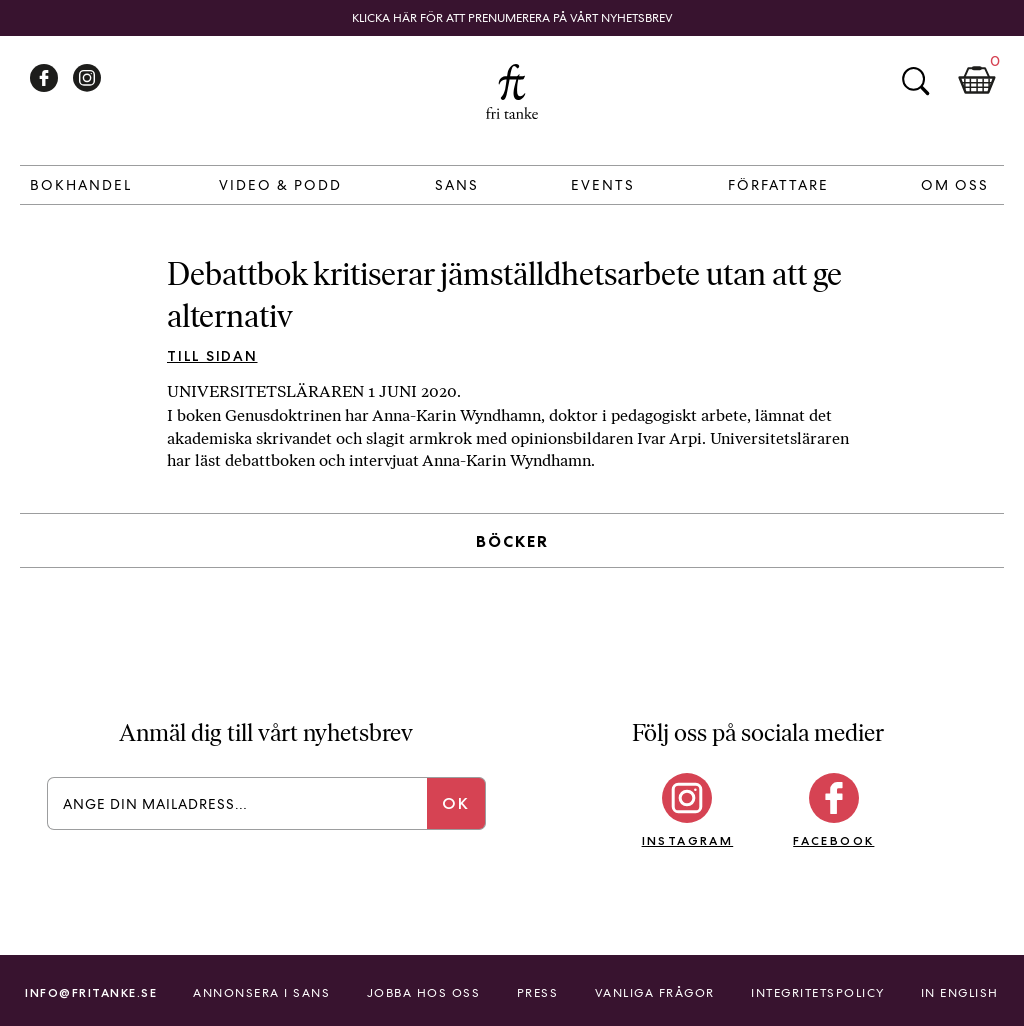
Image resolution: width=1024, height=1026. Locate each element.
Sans (457, 185)
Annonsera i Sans (261, 993)
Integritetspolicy (818, 993)
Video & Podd (280, 185)
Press (538, 993)
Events (603, 185)
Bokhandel (81, 185)
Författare (778, 185)
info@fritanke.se (91, 992)
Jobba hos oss (424, 993)
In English (960, 993)
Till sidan (212, 356)
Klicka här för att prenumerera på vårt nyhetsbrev (512, 18)
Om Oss (955, 185)
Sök (915, 81)
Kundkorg (977, 81)
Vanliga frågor (655, 993)
